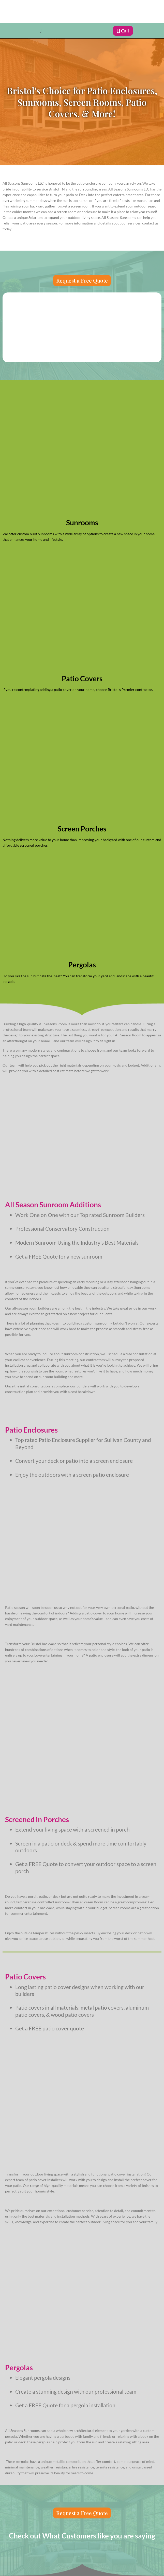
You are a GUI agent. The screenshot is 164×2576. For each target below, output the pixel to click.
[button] (40, 31)
